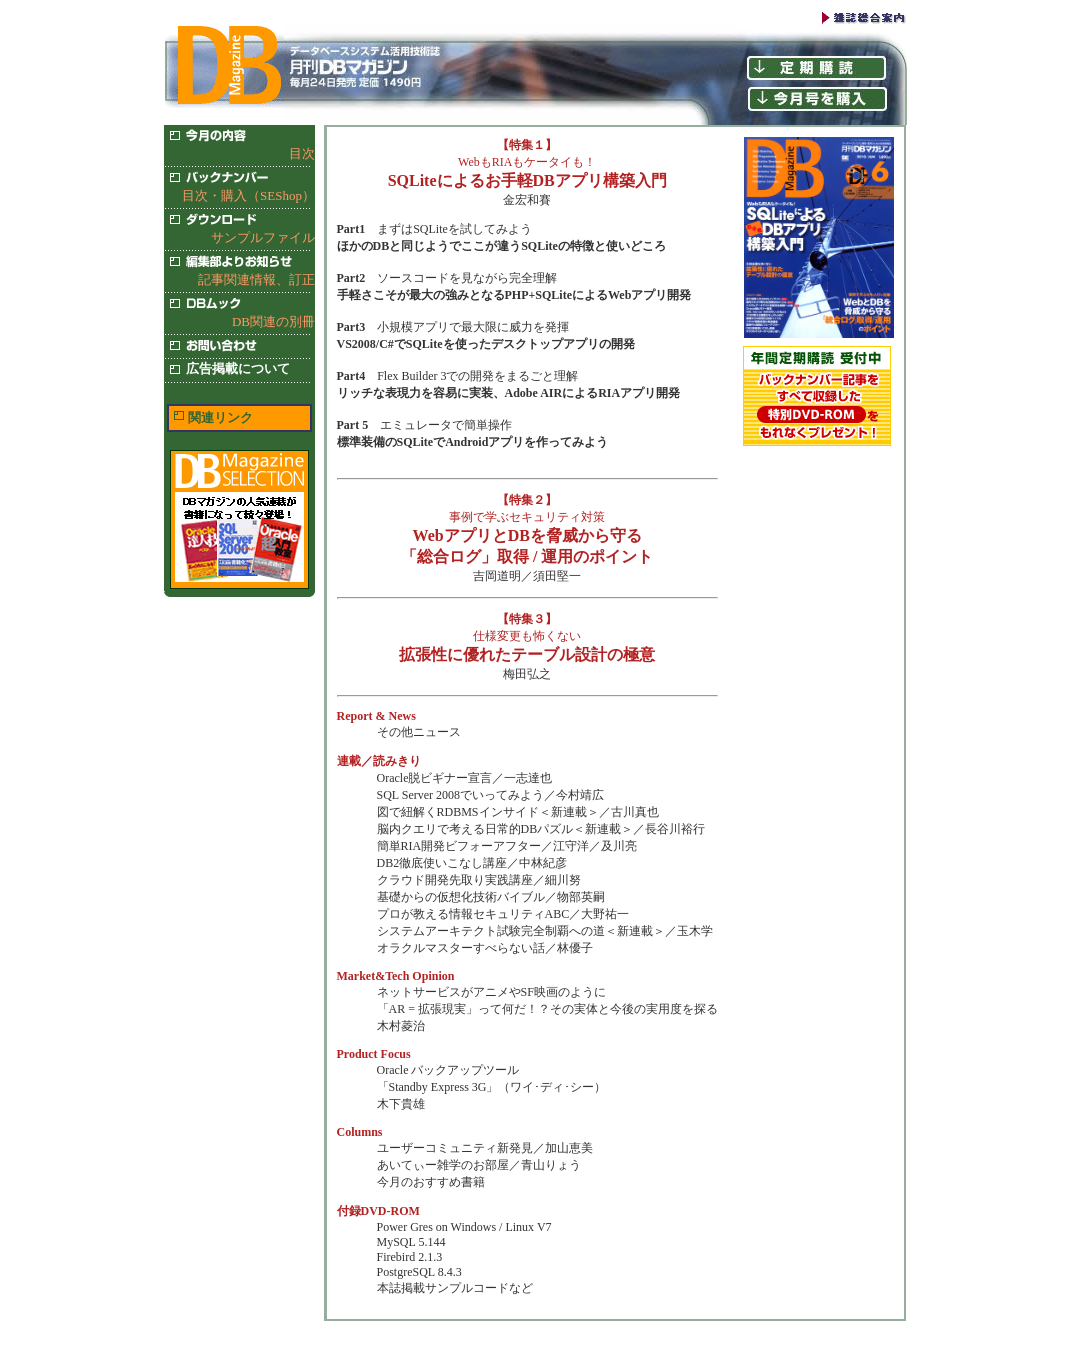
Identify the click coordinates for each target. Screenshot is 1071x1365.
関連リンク (220, 417)
